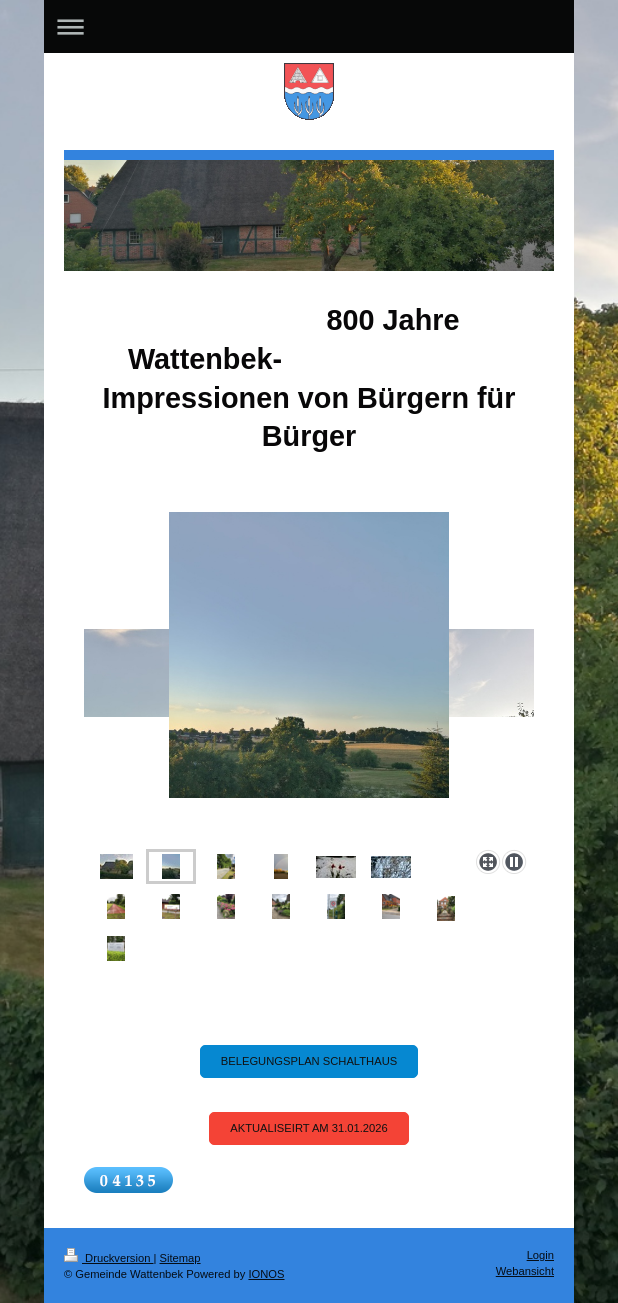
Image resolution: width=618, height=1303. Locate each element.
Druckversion (109, 1258)
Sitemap (180, 1258)
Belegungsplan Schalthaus (309, 1061)
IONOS (266, 1274)
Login (540, 1255)
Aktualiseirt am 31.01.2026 (309, 1128)
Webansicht (525, 1271)
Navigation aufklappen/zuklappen (309, 26)
